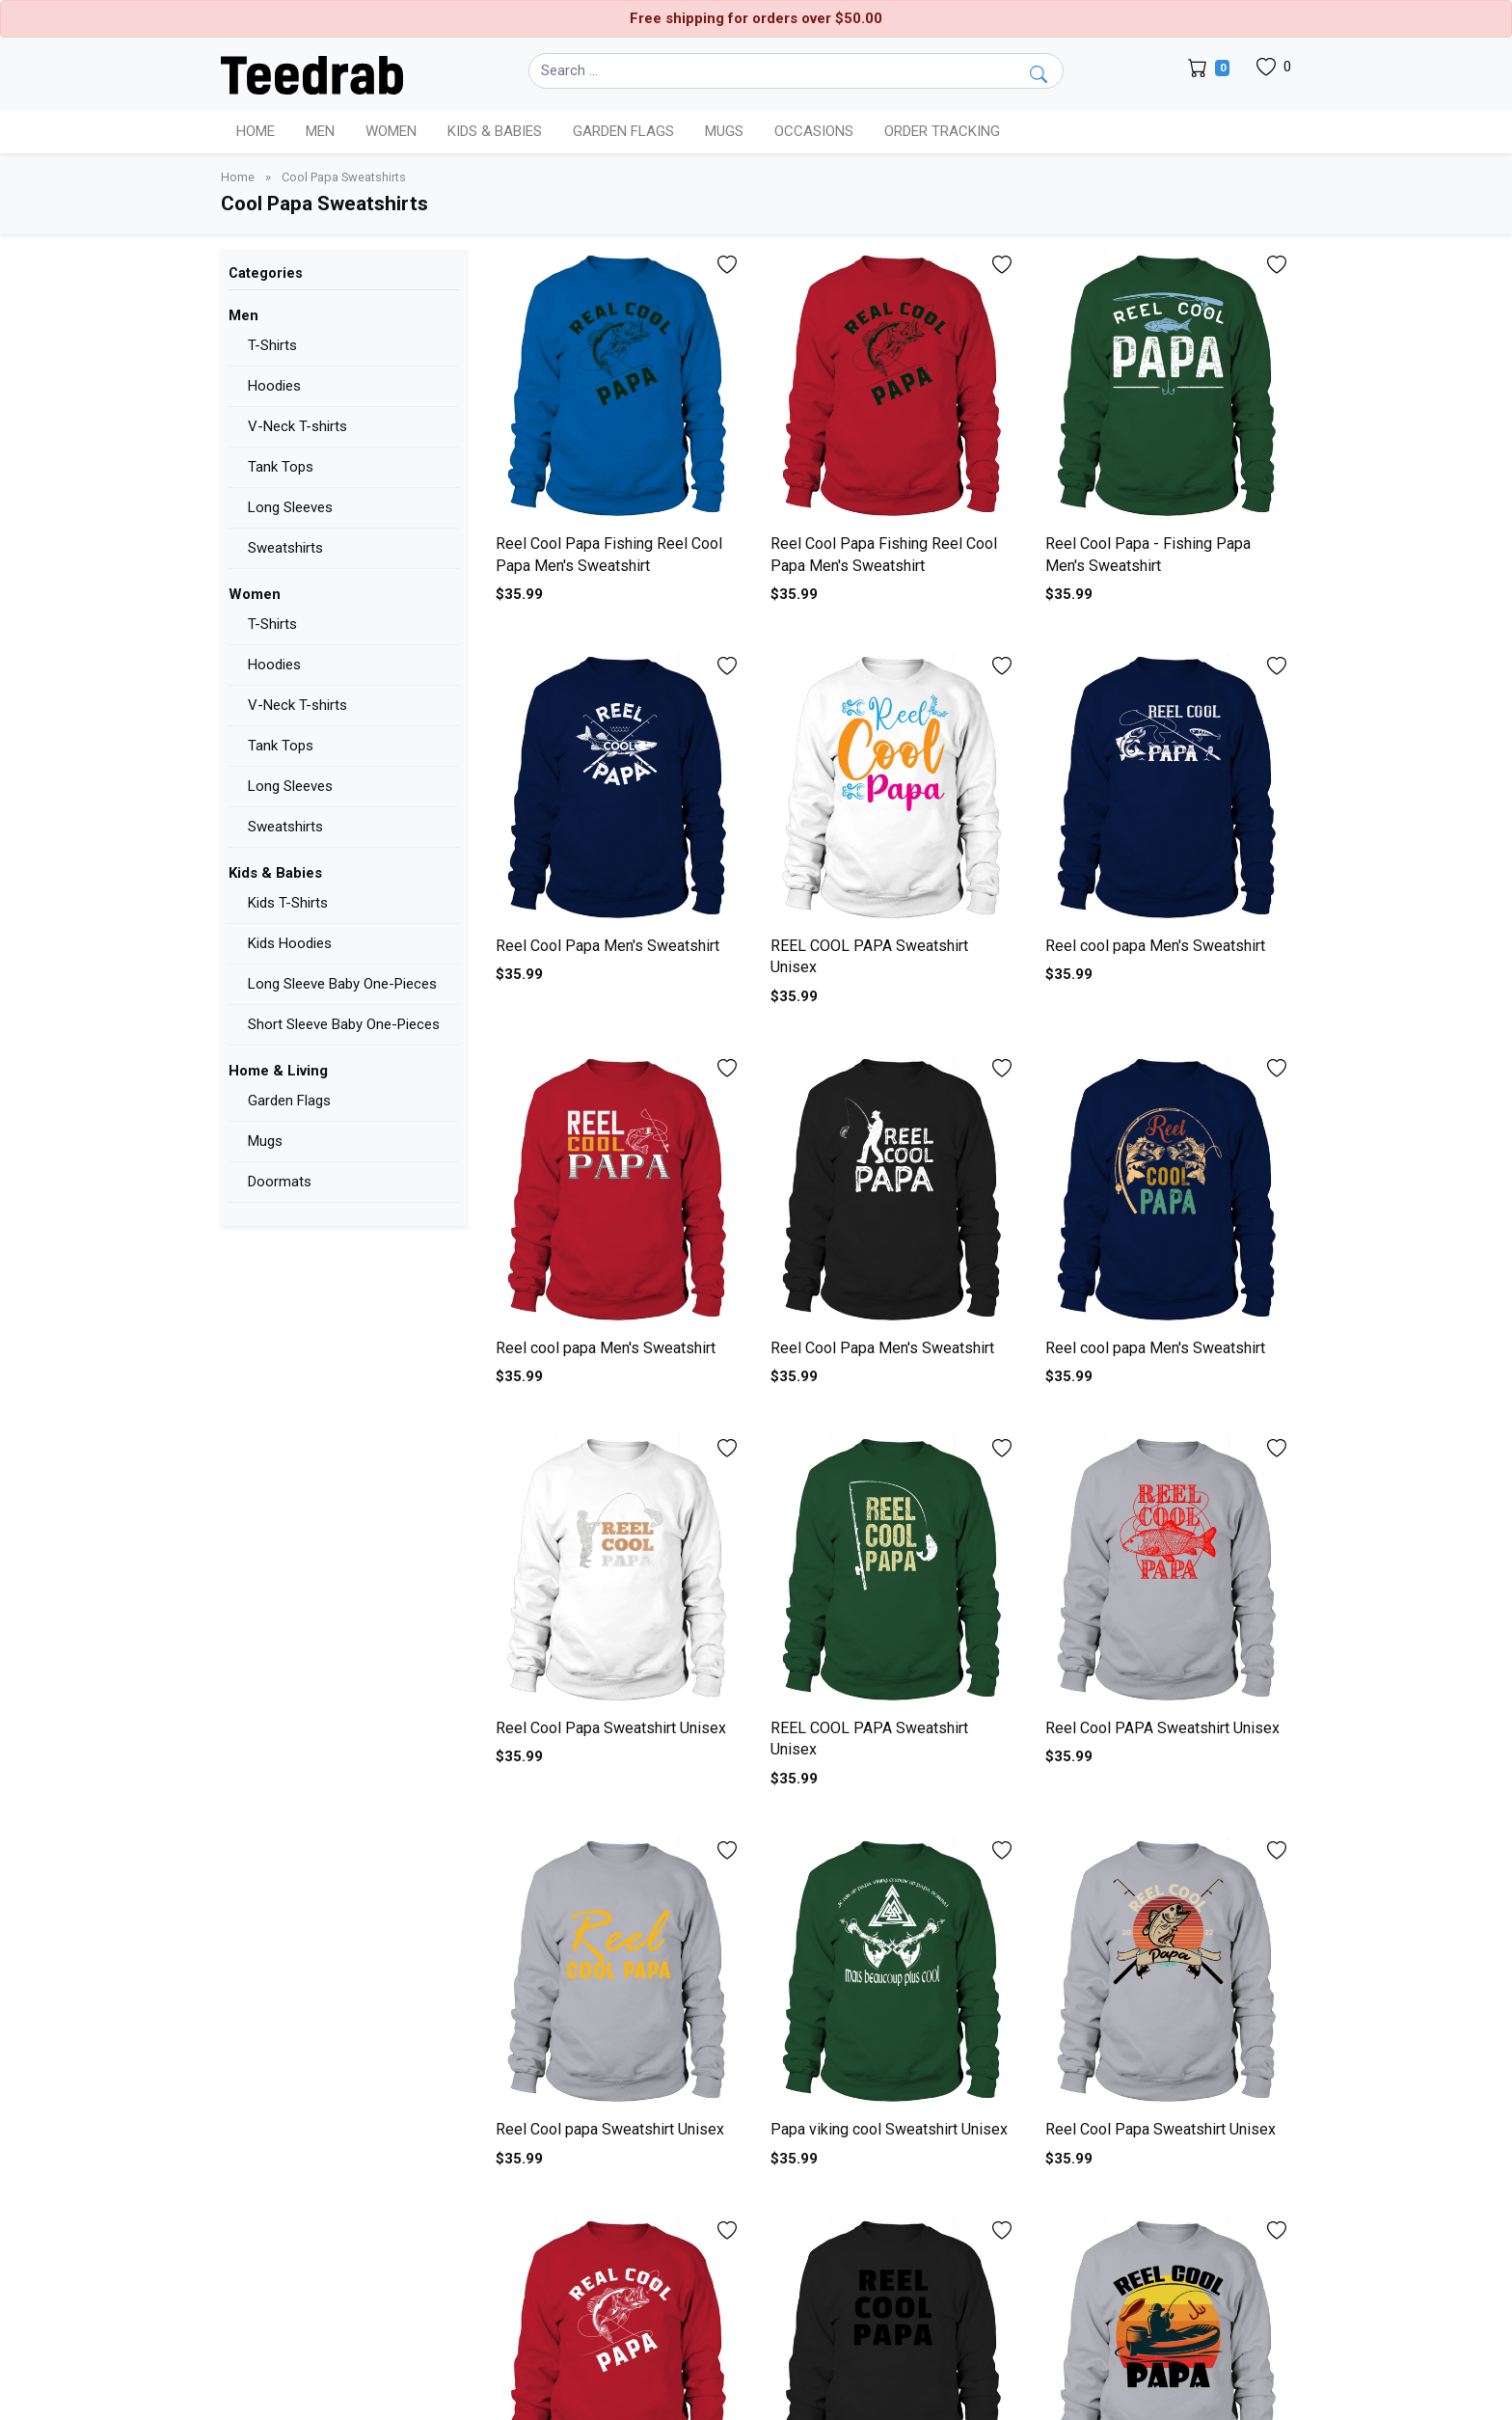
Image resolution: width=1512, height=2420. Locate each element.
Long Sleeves (290, 507)
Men (243, 315)
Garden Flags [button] (623, 131)
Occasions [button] (813, 131)
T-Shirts (272, 345)
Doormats (279, 1181)
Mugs (724, 131)
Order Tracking (942, 131)
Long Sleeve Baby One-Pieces (342, 983)
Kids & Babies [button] (494, 131)
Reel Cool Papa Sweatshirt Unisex (611, 1728)
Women (255, 594)
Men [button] (320, 131)
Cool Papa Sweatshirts (344, 177)
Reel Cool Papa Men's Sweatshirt (607, 946)
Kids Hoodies (290, 943)
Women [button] (391, 131)
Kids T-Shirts (288, 902)
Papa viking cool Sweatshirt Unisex (889, 2129)
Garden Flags (289, 1100)
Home (255, 131)
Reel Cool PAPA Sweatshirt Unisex (1162, 1728)
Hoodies (274, 385)
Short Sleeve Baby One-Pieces (344, 1024)
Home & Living (278, 1070)
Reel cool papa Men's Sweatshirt (1155, 946)
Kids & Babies (275, 873)
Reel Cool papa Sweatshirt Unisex (610, 2129)
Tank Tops (280, 467)
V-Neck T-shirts (297, 426)
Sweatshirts (285, 548)
